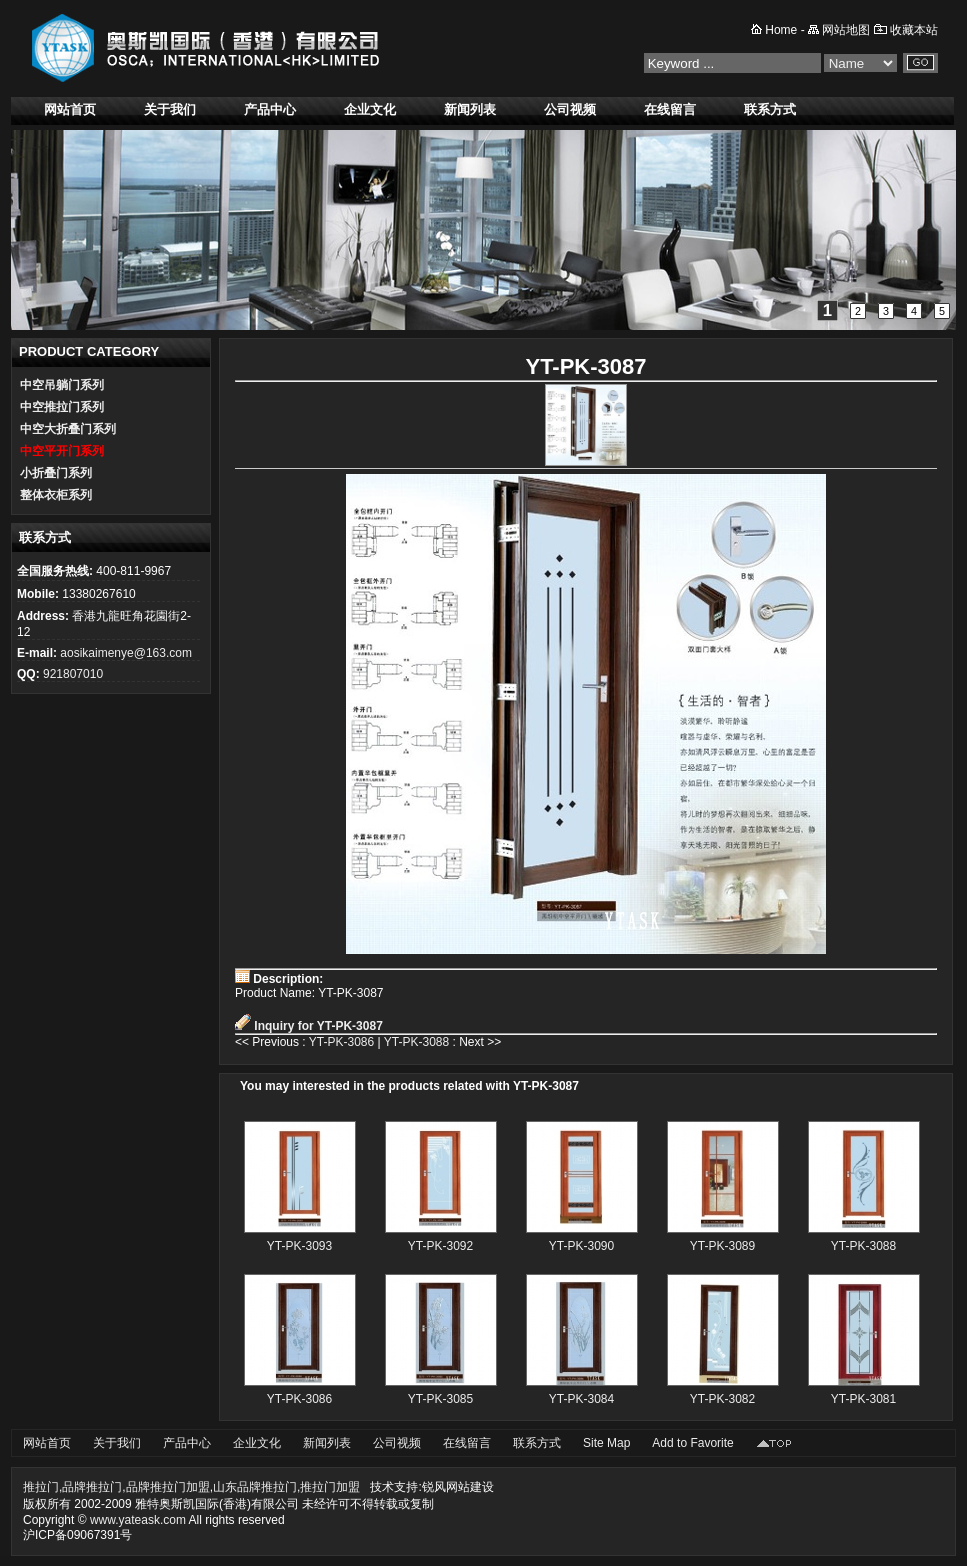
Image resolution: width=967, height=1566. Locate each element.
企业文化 (370, 109)
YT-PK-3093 (299, 1246)
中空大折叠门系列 (68, 429)
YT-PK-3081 (863, 1399)
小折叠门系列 (56, 473)
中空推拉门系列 (62, 407)
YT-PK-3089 (722, 1246)
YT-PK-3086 (341, 1042)
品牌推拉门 (92, 1487)
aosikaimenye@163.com (126, 653)
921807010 (73, 674)
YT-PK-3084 (581, 1399)
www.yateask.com (138, 1520)
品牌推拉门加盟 (168, 1487)
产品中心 (270, 109)
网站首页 (70, 109)
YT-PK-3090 (581, 1246)
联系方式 (770, 109)
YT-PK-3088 (416, 1042)
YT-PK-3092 (440, 1246)
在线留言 (670, 109)
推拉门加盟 (330, 1487)
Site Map (606, 1443)
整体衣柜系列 (56, 495)
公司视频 (570, 109)
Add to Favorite (692, 1443)
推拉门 (41, 1487)
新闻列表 (470, 109)
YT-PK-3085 (440, 1399)
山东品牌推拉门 (255, 1487)
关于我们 (170, 109)
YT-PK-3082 (722, 1399)
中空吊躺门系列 (62, 385)
